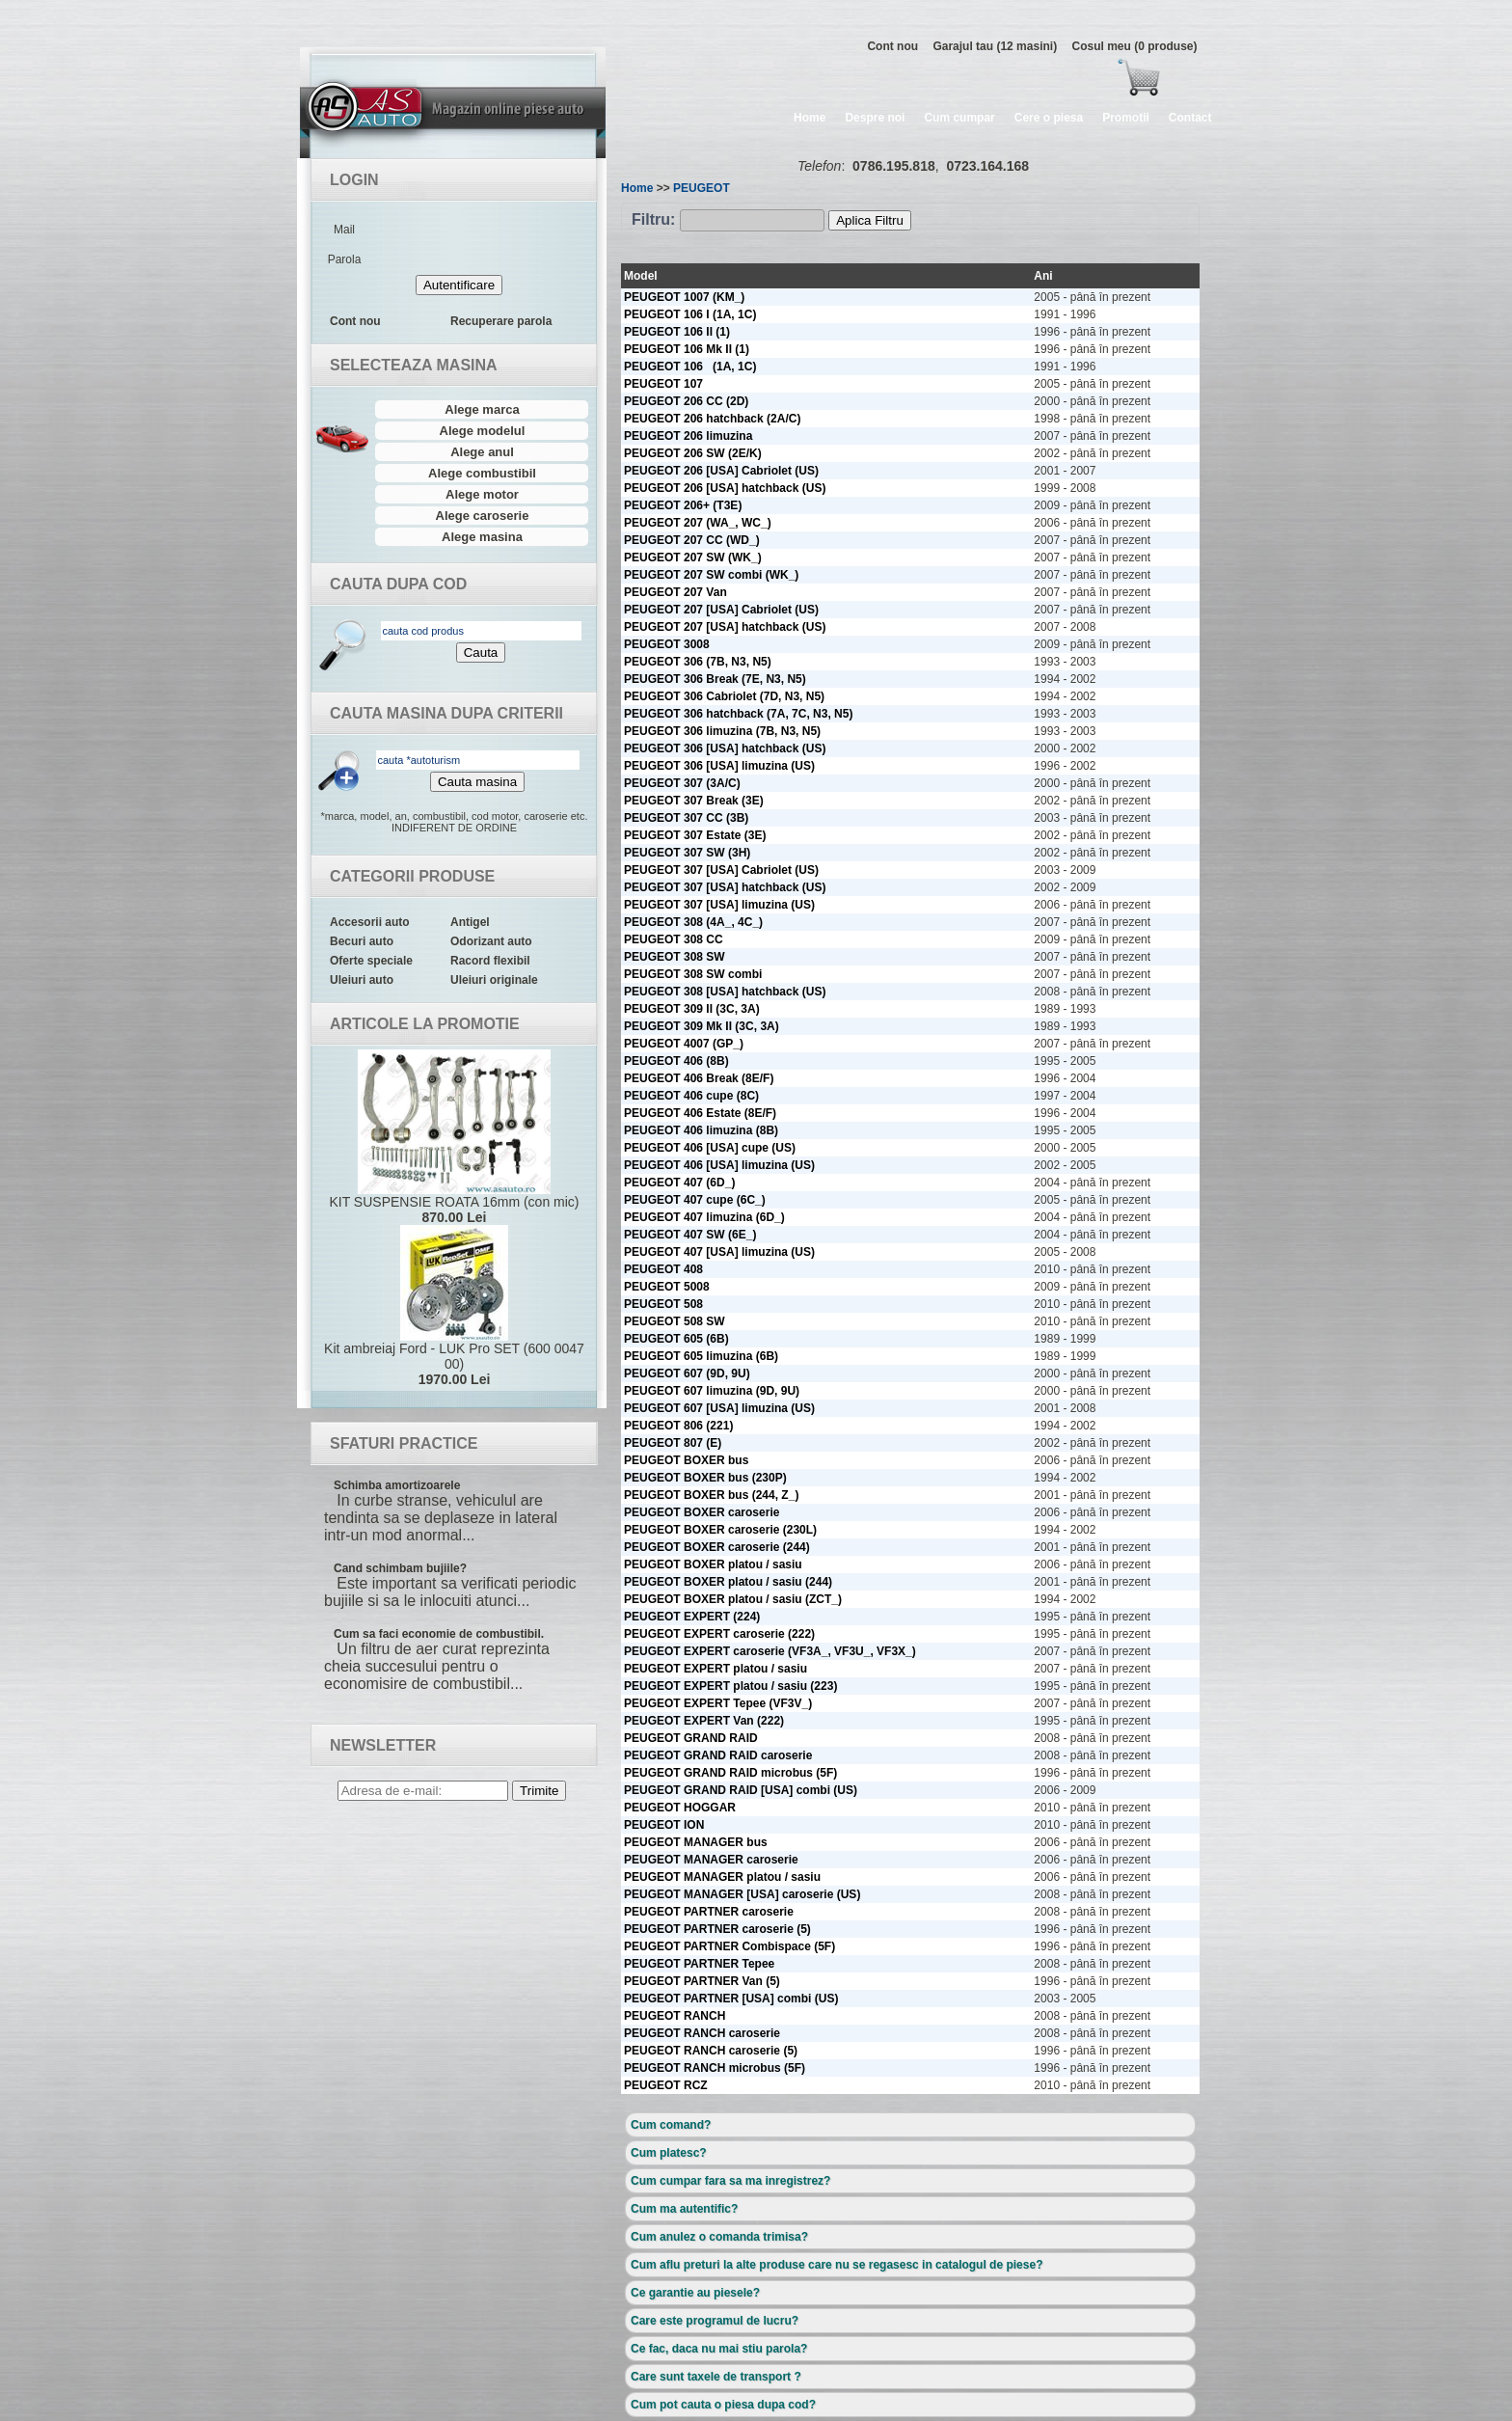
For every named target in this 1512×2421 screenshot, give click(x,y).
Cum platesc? (669, 2153)
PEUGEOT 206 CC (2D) (686, 401)
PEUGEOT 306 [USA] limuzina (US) (719, 766)
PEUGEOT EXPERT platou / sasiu (715, 1668)
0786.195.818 (893, 166)
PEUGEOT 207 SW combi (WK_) (711, 575)
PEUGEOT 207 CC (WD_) (692, 540)
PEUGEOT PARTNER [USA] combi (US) (731, 1998)
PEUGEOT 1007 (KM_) (684, 297)
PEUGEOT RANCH (674, 2016)
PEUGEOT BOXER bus (686, 1460)
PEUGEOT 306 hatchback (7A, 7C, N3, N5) (738, 714)
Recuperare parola (501, 321)
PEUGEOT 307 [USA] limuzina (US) (719, 904)
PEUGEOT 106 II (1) (677, 332)
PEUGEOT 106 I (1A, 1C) (690, 314)
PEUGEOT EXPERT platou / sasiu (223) (730, 1686)
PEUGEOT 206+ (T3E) (683, 505)
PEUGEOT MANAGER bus (696, 1842)
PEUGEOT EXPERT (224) (692, 1616)
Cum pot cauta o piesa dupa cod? (723, 2404)
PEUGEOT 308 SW (674, 957)
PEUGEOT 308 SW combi (693, 974)
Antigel (470, 922)
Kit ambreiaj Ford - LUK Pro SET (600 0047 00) (454, 1306)
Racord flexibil (490, 960)
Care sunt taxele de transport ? (716, 2376)
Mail (344, 229)
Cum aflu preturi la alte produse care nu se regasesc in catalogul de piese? (836, 2264)
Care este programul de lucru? (714, 2320)
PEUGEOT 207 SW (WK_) (693, 557)
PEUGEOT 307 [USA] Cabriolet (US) (721, 870)
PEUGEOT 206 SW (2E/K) (693, 453)
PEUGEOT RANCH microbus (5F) (714, 2068)
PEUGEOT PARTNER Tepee (699, 1964)
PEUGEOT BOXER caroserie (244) (717, 1547)
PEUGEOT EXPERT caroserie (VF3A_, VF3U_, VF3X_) (770, 1651)
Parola (345, 259)
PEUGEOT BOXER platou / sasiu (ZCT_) (733, 1599)
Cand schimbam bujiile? (400, 1568)
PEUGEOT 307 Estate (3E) (695, 835)
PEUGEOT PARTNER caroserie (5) (717, 1929)
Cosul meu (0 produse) (1134, 46)
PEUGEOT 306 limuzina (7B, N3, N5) (722, 731)
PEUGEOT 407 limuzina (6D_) (704, 1217)
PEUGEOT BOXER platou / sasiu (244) (728, 1582)
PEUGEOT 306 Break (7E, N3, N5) (715, 679)
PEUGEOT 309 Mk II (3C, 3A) (701, 1026)
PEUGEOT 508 (663, 1304)
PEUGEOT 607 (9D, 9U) (687, 1373)
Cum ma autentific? (684, 2209)
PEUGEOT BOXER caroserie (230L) (720, 1530)
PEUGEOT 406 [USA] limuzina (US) (719, 1165)
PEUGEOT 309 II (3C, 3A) (692, 1009)
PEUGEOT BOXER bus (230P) (705, 1477)
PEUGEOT (701, 188)
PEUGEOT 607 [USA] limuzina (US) (719, 1408)
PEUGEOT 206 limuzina (688, 436)
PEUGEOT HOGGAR (680, 1807)
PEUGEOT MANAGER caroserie (711, 1859)
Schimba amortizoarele (397, 1485)
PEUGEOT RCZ (666, 2085)
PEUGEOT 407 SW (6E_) (690, 1234)
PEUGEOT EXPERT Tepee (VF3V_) (718, 1703)
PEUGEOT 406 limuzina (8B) (701, 1130)
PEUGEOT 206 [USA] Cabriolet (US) (721, 470)
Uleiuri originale (494, 980)
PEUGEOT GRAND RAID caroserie (718, 1755)
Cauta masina (477, 782)
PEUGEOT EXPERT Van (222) (704, 1720)
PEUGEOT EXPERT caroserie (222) (719, 1634)
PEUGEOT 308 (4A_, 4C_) (693, 922)
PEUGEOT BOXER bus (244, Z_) (711, 1495)
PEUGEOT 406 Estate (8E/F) (700, 1113)
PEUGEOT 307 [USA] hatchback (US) (724, 887)
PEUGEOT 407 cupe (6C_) (695, 1200)
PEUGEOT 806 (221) (678, 1425)
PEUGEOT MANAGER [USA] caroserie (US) (742, 1894)
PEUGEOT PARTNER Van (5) (702, 1981)
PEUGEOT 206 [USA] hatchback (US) (724, 488)
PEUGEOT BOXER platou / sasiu (713, 1564)
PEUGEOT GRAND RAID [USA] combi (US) (740, 1790)
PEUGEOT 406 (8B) (676, 1061)
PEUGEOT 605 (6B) (676, 1339)
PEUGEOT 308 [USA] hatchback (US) (724, 991)
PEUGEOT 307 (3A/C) (682, 783)
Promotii (1125, 117)
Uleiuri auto (361, 980)
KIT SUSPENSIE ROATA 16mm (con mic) (454, 1137)
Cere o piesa (1048, 117)
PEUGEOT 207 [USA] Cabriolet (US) (721, 609)
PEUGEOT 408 (663, 1269)
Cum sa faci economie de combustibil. (439, 1634)
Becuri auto (361, 941)
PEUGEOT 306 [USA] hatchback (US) (724, 748)
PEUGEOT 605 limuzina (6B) (701, 1356)
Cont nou (892, 46)
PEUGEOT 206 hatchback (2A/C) (712, 418)
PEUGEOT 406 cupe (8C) (691, 1095)
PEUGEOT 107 (663, 384)
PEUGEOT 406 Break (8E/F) (698, 1078)
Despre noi (874, 117)
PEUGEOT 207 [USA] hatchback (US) (724, 627)
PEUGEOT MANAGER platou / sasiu (722, 1877)
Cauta (481, 652)
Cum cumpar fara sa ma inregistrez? (730, 2181)
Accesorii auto (370, 922)
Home (809, 117)
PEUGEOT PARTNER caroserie (709, 1911)
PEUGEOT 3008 (667, 644)
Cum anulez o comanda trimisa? (719, 2237)
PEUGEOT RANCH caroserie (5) (710, 2050)
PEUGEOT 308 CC (673, 939)
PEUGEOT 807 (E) (672, 1443)
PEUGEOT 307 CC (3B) (686, 818)
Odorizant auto (491, 941)
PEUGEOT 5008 (667, 1286)
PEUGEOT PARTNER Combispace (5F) (729, 1946)
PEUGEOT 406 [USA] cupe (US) (710, 1148)
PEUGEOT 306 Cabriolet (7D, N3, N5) (724, 696)
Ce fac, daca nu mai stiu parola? (719, 2348)
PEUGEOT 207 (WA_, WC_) (697, 523)
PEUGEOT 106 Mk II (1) (686, 349)
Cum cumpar (959, 117)
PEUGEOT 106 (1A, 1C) (690, 366)
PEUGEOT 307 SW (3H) (687, 852)
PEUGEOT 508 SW (674, 1321)
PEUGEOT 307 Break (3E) (694, 800)
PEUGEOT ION (664, 1825)
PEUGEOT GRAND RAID (691, 1738)
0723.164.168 (987, 166)
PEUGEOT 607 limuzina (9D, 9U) (711, 1391)
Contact (1190, 117)
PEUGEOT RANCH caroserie (702, 2033)
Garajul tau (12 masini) (994, 46)
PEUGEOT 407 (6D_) (679, 1182)
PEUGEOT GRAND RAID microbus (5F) (730, 1773)
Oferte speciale (371, 960)
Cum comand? (671, 2125)
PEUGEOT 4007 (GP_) (683, 1043)
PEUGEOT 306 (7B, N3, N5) (697, 661)
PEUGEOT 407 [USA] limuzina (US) (719, 1252)
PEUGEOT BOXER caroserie (701, 1512)
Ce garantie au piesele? (695, 2292)
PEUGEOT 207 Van (675, 592)
